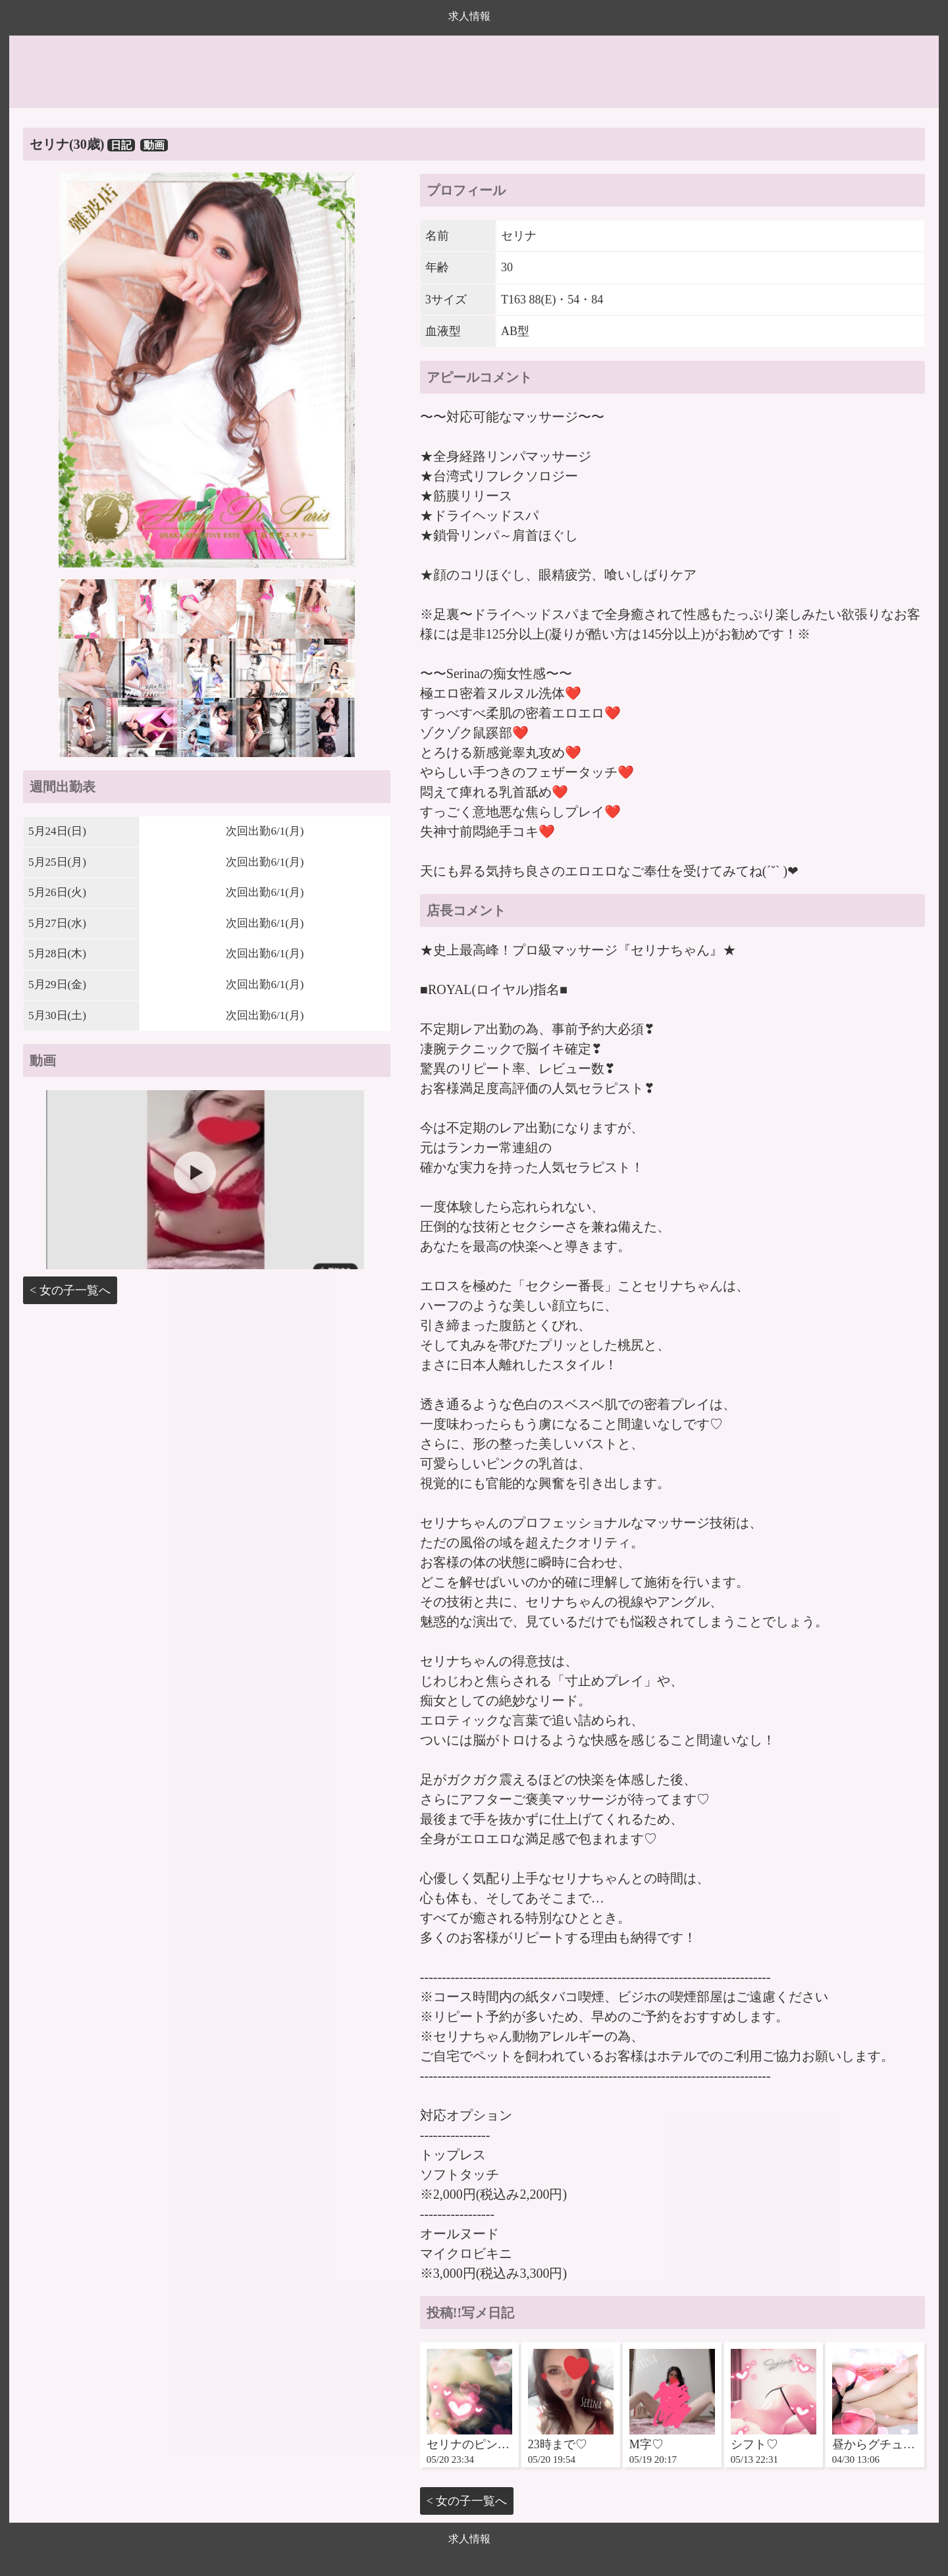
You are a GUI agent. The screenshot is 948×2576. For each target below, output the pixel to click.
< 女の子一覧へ (70, 1290)
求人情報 (469, 16)
